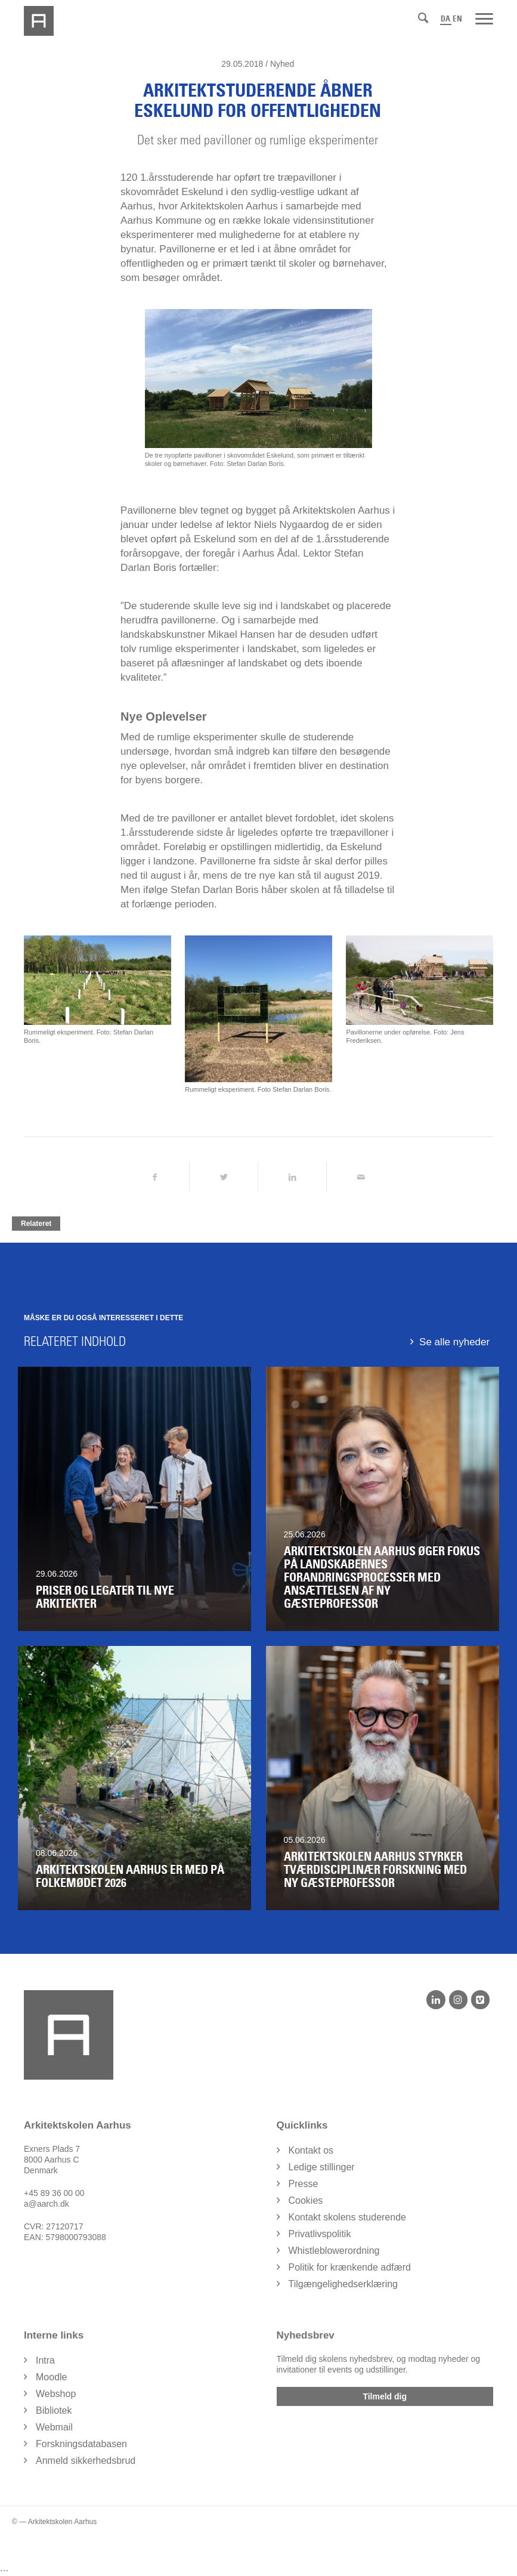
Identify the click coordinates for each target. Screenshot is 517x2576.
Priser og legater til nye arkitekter (105, 1597)
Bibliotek (54, 2410)
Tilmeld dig (385, 2396)
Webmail (54, 2427)
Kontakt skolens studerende (347, 2217)
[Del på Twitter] (224, 1177)
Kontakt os (311, 2150)
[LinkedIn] (435, 1999)
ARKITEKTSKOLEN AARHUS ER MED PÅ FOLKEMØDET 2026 (130, 1876)
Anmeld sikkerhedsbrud (85, 2460)
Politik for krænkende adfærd (350, 2267)
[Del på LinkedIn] (292, 1177)
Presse (303, 2184)
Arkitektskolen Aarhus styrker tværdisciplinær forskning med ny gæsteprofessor (375, 1869)
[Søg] (423, 18)
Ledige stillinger (322, 2167)
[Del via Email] (361, 1177)
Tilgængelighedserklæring (343, 2284)
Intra (45, 2360)
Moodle (51, 2377)
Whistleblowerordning (334, 2250)
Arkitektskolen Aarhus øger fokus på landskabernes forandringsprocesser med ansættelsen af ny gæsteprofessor (382, 1577)
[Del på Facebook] (154, 1177)
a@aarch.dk (46, 2204)
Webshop (56, 2394)
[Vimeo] (480, 1999)
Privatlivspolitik (320, 2234)
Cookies (306, 2200)
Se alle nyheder (454, 1342)
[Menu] (484, 18)
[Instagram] (458, 1999)
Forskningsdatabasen (81, 2444)
